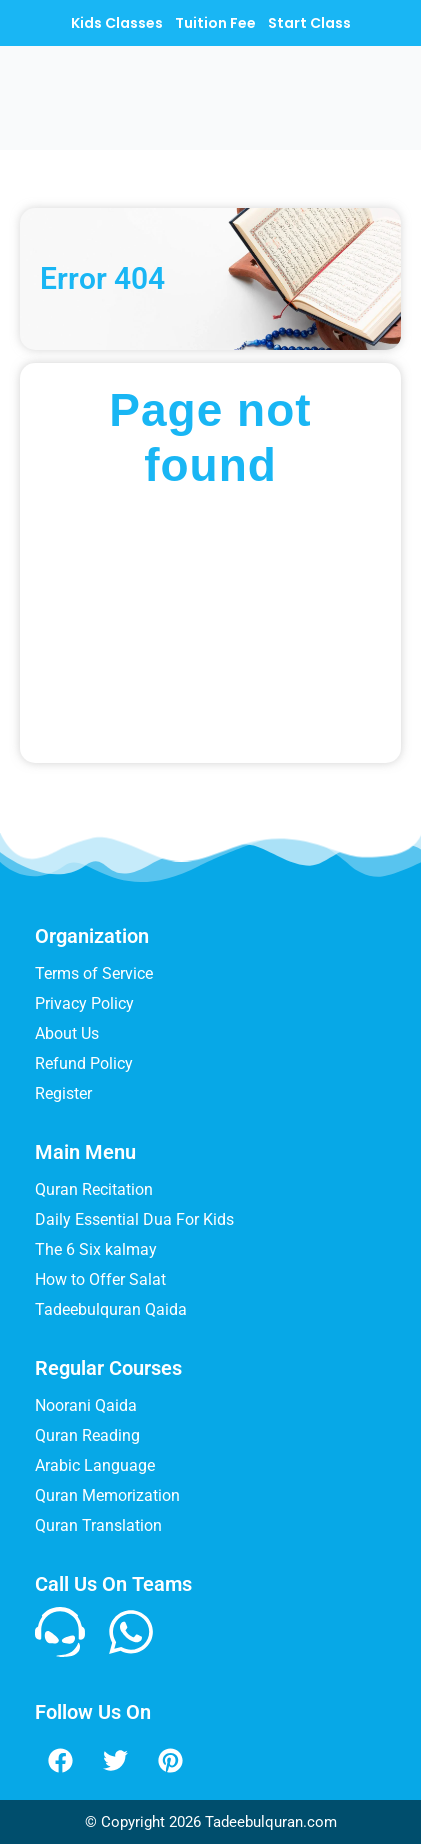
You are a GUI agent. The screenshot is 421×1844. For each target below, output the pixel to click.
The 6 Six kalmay (96, 1249)
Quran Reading (87, 1435)
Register (63, 1093)
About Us (67, 1033)
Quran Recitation (94, 1189)
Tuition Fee (215, 23)
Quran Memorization (107, 1495)
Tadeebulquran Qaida (111, 1309)
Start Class (309, 23)
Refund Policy (84, 1063)
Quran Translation (98, 1525)
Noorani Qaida (86, 1405)
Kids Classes (117, 23)
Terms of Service (94, 973)
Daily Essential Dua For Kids (134, 1219)
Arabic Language (95, 1465)
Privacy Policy (84, 1003)
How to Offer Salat (100, 1279)
